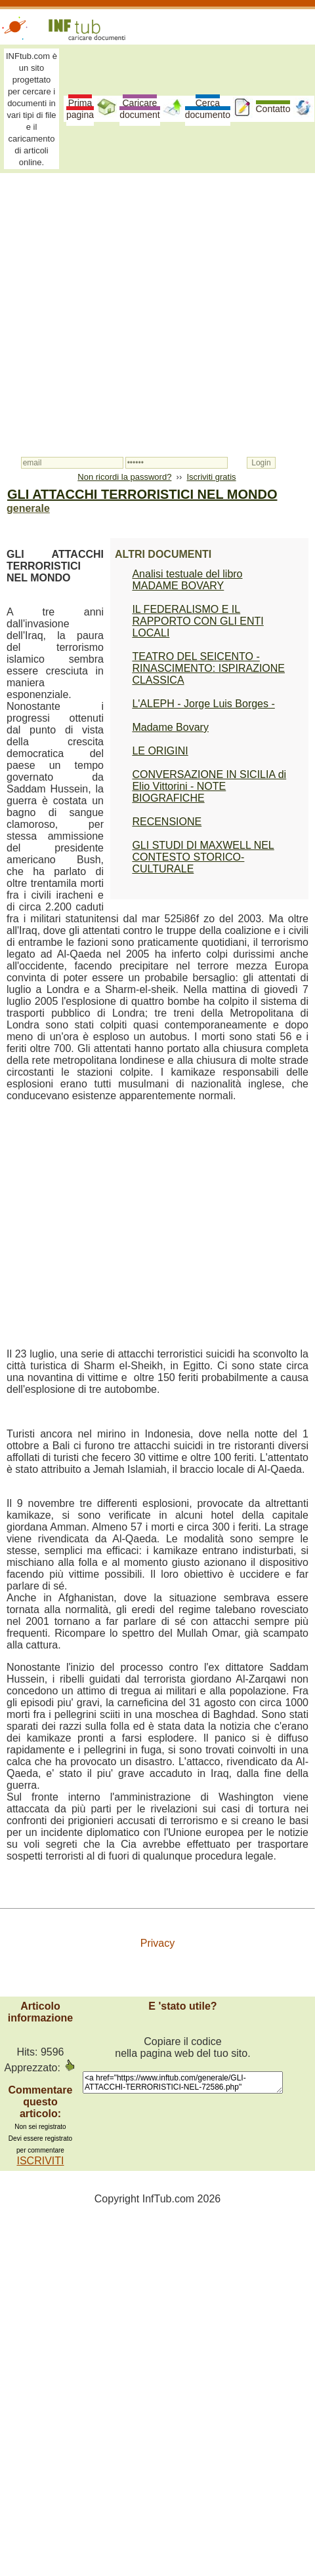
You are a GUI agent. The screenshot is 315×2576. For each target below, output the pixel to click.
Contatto (273, 109)
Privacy (157, 1943)
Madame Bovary (170, 727)
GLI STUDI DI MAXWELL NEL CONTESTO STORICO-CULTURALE (203, 857)
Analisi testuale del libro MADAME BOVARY (187, 579)
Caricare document (139, 109)
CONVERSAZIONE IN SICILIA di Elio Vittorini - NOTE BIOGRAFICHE (209, 786)
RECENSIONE (166, 821)
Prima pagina (80, 109)
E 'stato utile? (182, 2006)
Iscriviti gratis (211, 477)
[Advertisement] (123, 308)
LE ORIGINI (160, 750)
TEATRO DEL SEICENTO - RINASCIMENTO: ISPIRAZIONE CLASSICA (208, 668)
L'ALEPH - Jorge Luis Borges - (203, 703)
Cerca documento (207, 109)
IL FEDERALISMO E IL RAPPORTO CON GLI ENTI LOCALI (197, 621)
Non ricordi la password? (124, 477)
